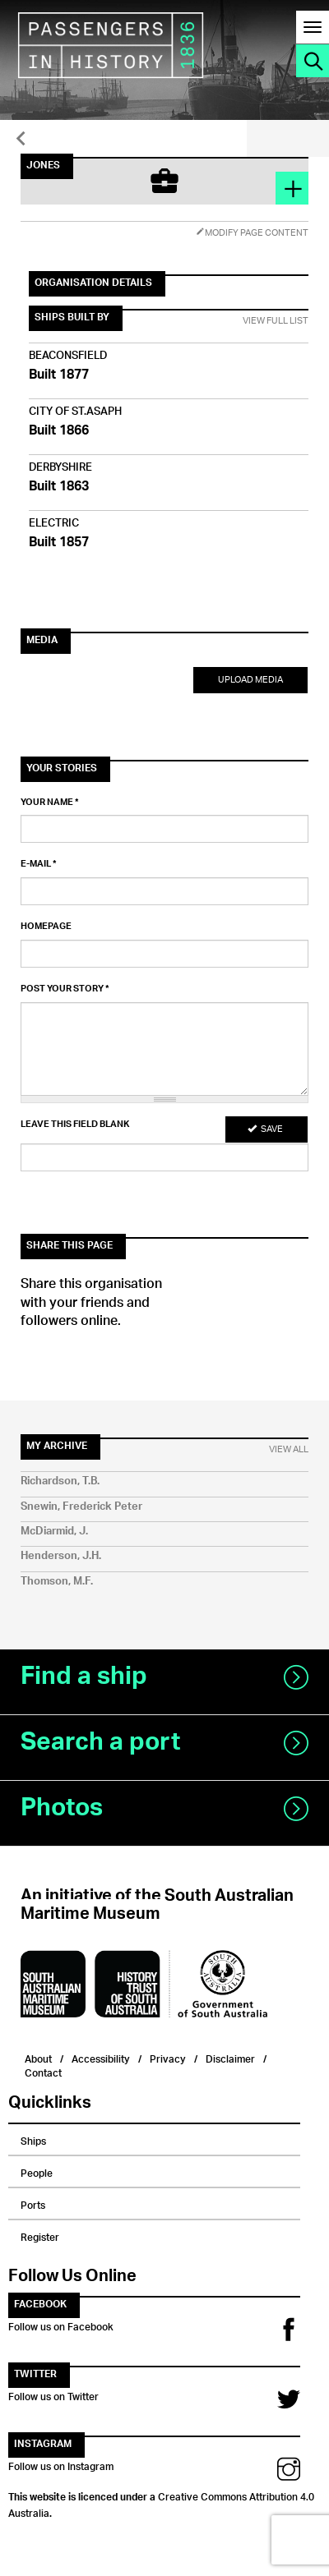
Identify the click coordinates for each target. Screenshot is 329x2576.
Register (40, 2235)
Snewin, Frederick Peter (81, 1507)
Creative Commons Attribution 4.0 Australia (161, 2503)
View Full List (275, 321)
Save (265, 1129)
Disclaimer (230, 2057)
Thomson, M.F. (57, 1582)
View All (288, 1450)
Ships (33, 2139)
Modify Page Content (252, 233)
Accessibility (101, 2057)
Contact (43, 2071)
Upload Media (250, 679)
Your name (50, 803)
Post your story (65, 989)
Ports (33, 2203)
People (37, 2171)
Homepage (46, 927)
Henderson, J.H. (61, 1556)
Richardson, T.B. (60, 1481)
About (38, 2057)
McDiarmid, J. (54, 1531)
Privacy (168, 2057)
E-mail (39, 864)
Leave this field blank (75, 1125)
